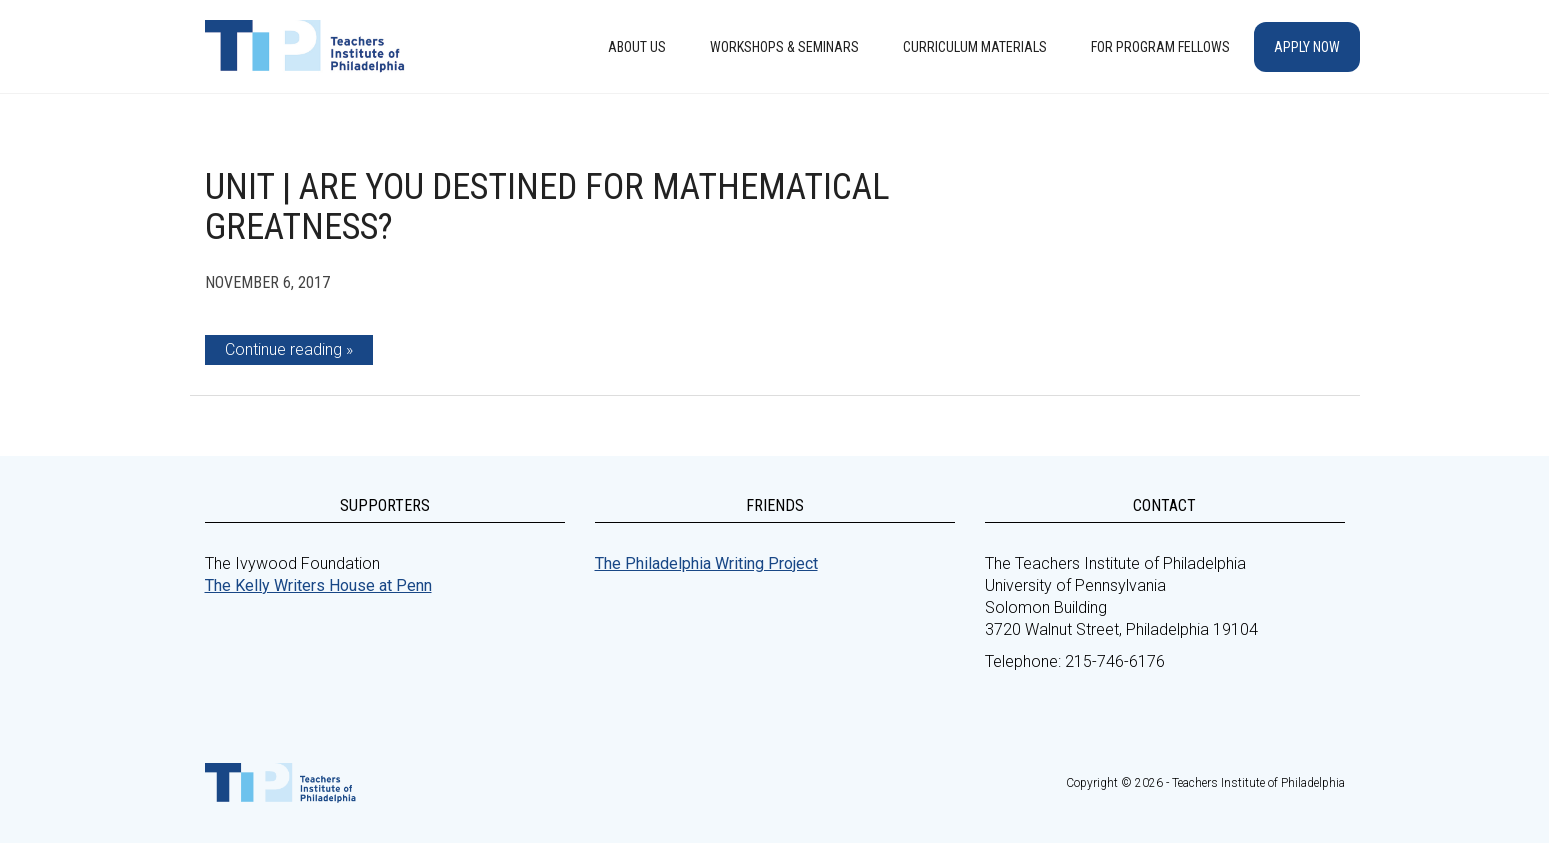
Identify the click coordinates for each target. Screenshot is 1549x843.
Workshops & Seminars (784, 47)
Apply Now (1307, 47)
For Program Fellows (1160, 47)
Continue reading (283, 349)
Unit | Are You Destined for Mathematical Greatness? (547, 207)
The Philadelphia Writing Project (706, 563)
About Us (637, 47)
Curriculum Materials (975, 47)
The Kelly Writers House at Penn (318, 585)
